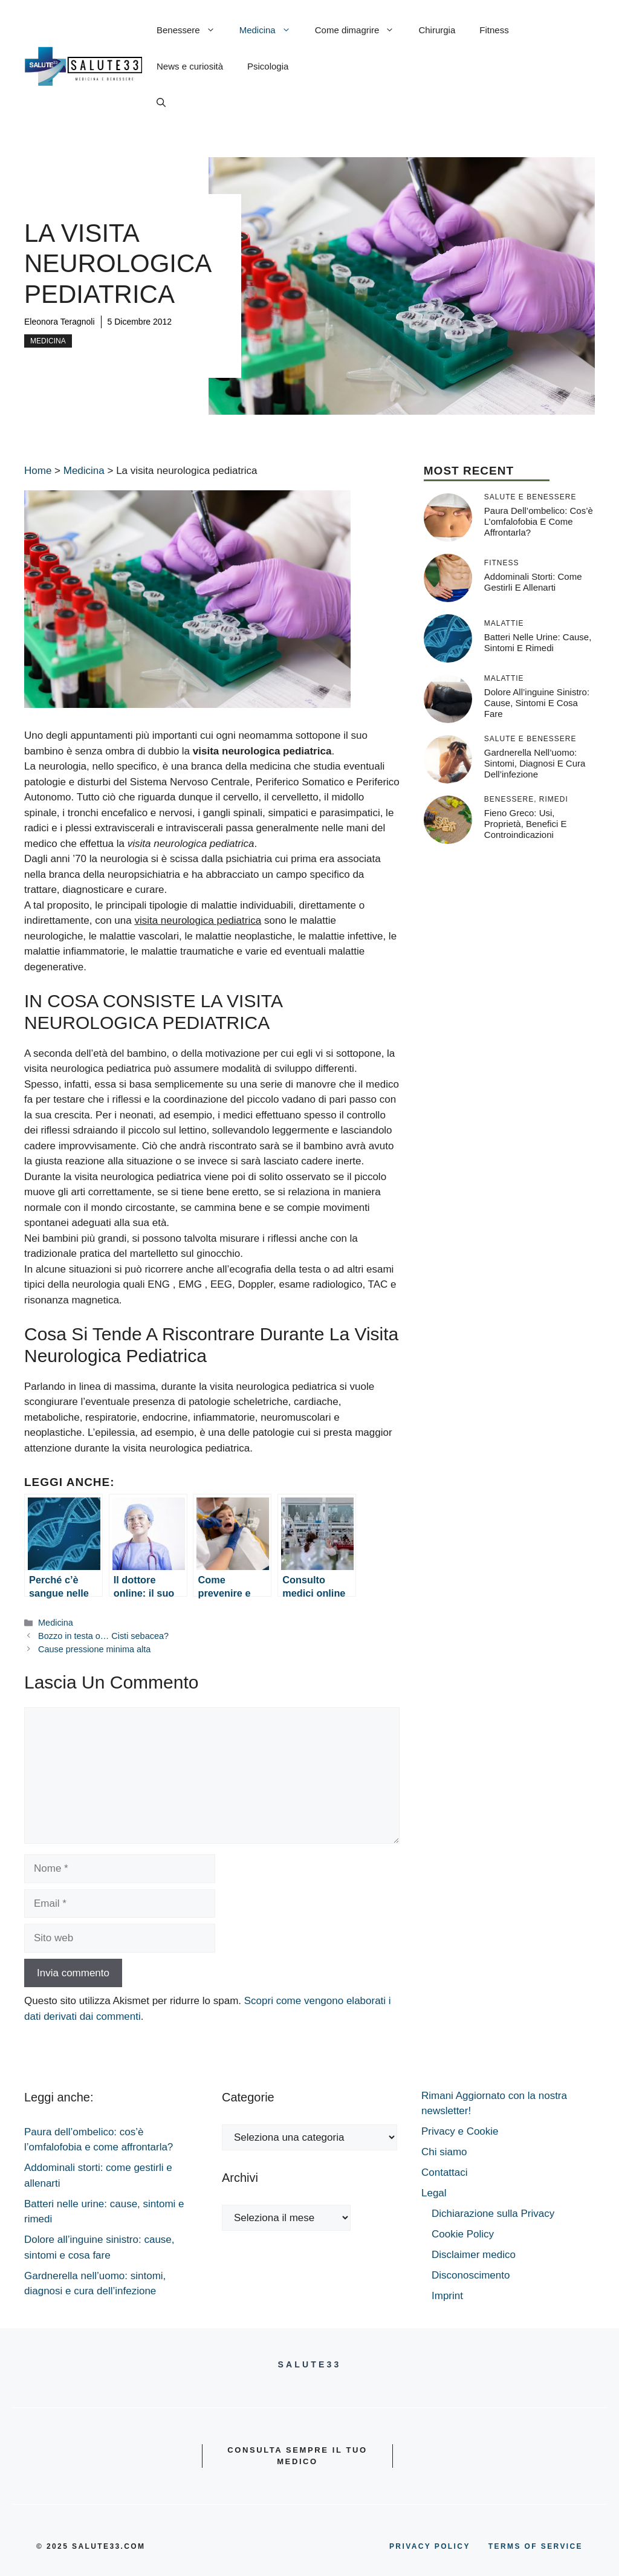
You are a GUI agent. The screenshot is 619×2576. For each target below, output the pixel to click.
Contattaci (444, 2172)
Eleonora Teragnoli (59, 321)
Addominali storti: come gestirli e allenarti (533, 581)
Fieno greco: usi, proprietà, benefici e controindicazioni (525, 824)
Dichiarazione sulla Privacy (493, 2213)
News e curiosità (190, 66)
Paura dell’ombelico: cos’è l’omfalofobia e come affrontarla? (538, 521)
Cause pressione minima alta (94, 1649)
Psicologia (267, 66)
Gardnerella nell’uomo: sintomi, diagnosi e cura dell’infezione (535, 763)
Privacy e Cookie (460, 2131)
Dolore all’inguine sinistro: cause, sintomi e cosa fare (536, 703)
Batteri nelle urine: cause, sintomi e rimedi (538, 642)
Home (37, 470)
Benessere (192, 30)
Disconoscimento (471, 2275)
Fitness (493, 30)
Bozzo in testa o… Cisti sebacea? (103, 1636)
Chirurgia (436, 30)
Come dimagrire (361, 30)
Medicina (271, 30)
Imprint (447, 2296)
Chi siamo (444, 2152)
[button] (161, 103)
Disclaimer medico (474, 2254)
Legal (434, 2193)
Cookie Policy (463, 2234)
